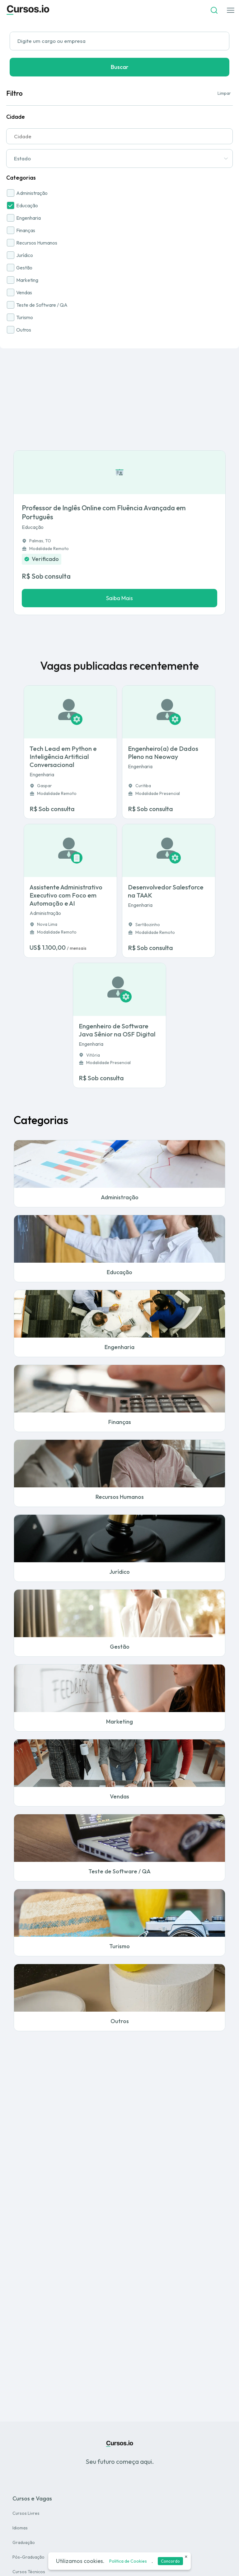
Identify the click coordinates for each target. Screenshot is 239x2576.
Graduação (23, 2542)
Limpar (224, 93)
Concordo (170, 2561)
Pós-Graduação (28, 2557)
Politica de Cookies (128, 2561)
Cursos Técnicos (28, 2571)
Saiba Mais (119, 598)
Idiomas (20, 2528)
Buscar (120, 67)
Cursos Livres (26, 2513)
